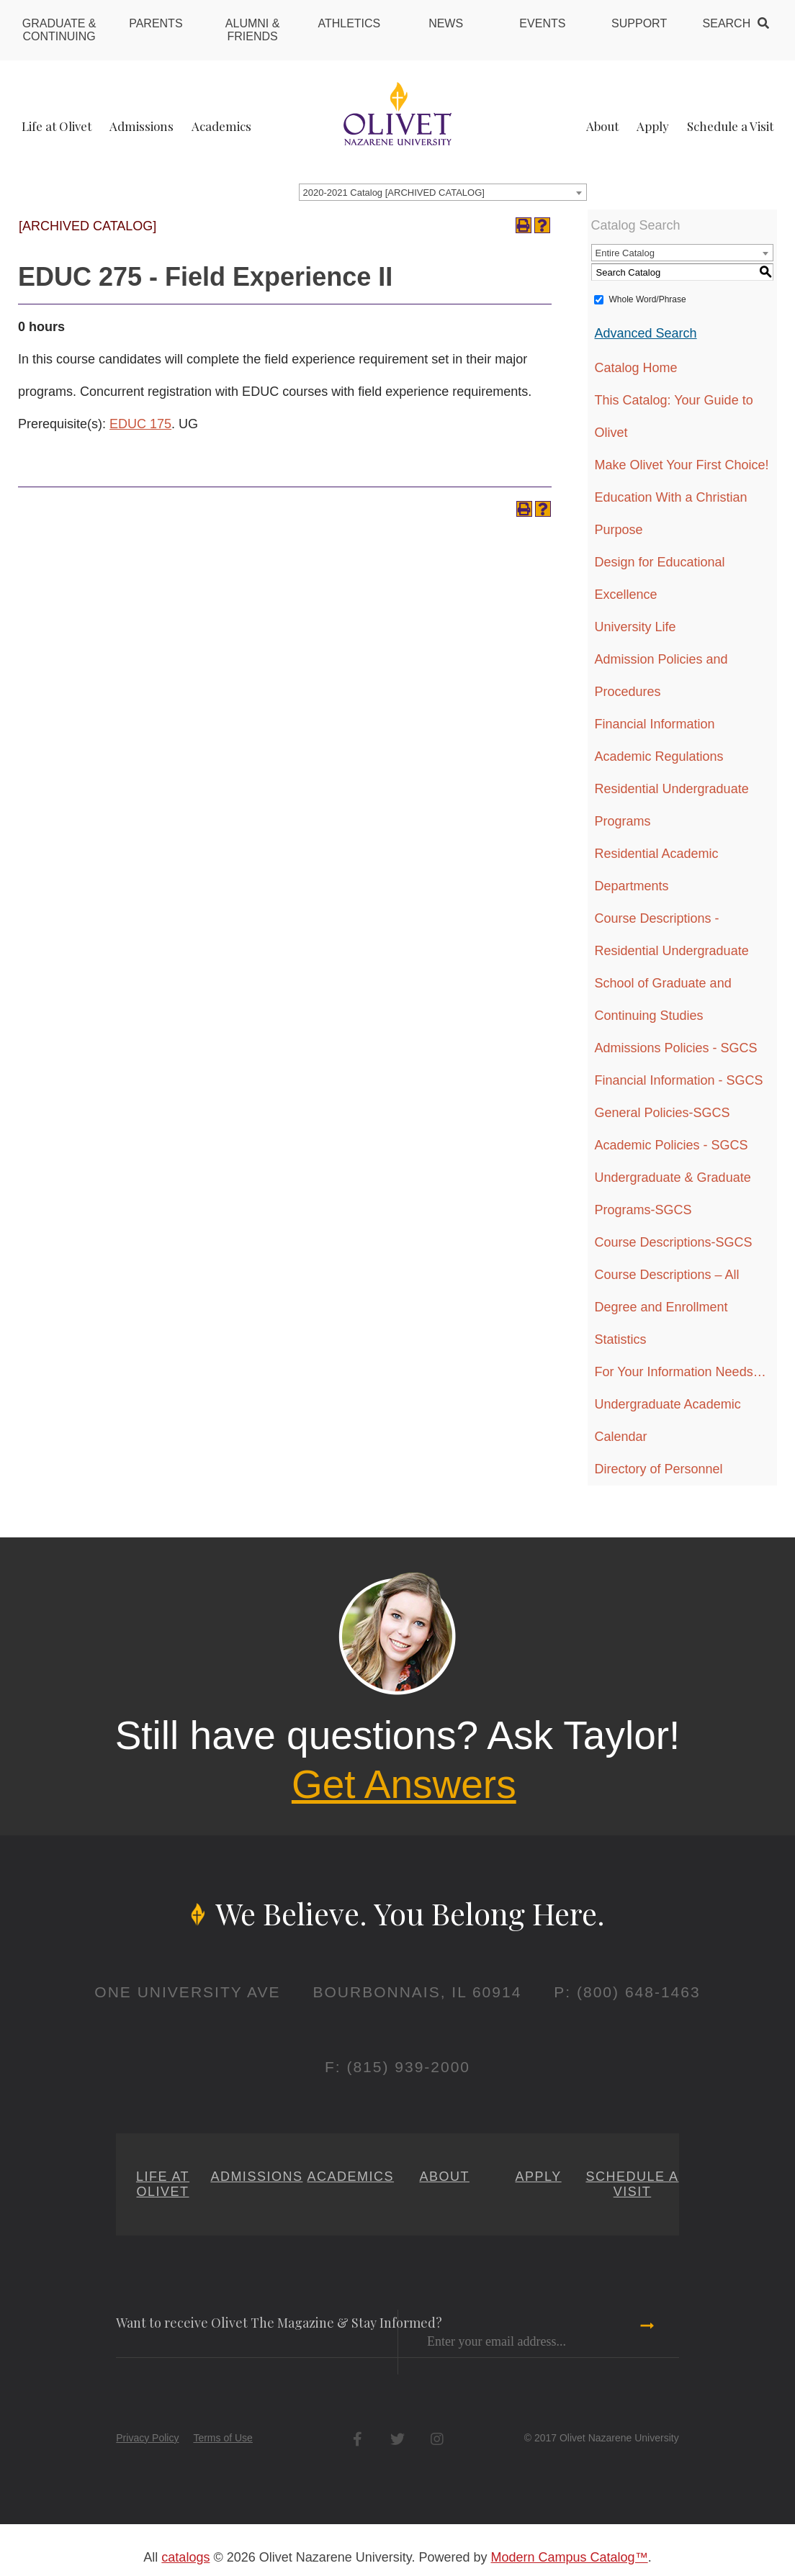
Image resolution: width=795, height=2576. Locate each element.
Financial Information (655, 724)
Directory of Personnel (659, 1469)
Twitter (397, 2439)
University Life (635, 627)
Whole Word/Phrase (647, 299)
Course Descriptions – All (667, 1274)
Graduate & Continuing (59, 29)
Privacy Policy (147, 2438)
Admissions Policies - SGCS (676, 1048)
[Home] (397, 113)
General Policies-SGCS (662, 1113)
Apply (653, 126)
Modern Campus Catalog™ (569, 2557)
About (602, 126)
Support (639, 23)
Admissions (141, 126)
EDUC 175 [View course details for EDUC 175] (140, 424)
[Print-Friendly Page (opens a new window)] (523, 225)
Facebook (358, 2439)
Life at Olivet (56, 126)
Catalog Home (636, 368)
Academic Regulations (659, 756)
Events (542, 23)
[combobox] (443, 192)
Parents (155, 23)
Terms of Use (222, 2438)
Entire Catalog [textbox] (625, 253)
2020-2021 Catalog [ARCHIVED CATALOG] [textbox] (394, 192)
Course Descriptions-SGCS (674, 1242)
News (445, 23)
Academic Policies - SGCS (671, 1145)
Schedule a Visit (730, 126)
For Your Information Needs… (680, 1372)
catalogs (185, 2557)
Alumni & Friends (252, 29)
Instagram (437, 2439)
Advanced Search (646, 333)
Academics (221, 126)
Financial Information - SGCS (679, 1080)
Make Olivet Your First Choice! (682, 465)
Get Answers (404, 1784)
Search (727, 23)
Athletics (349, 23)
